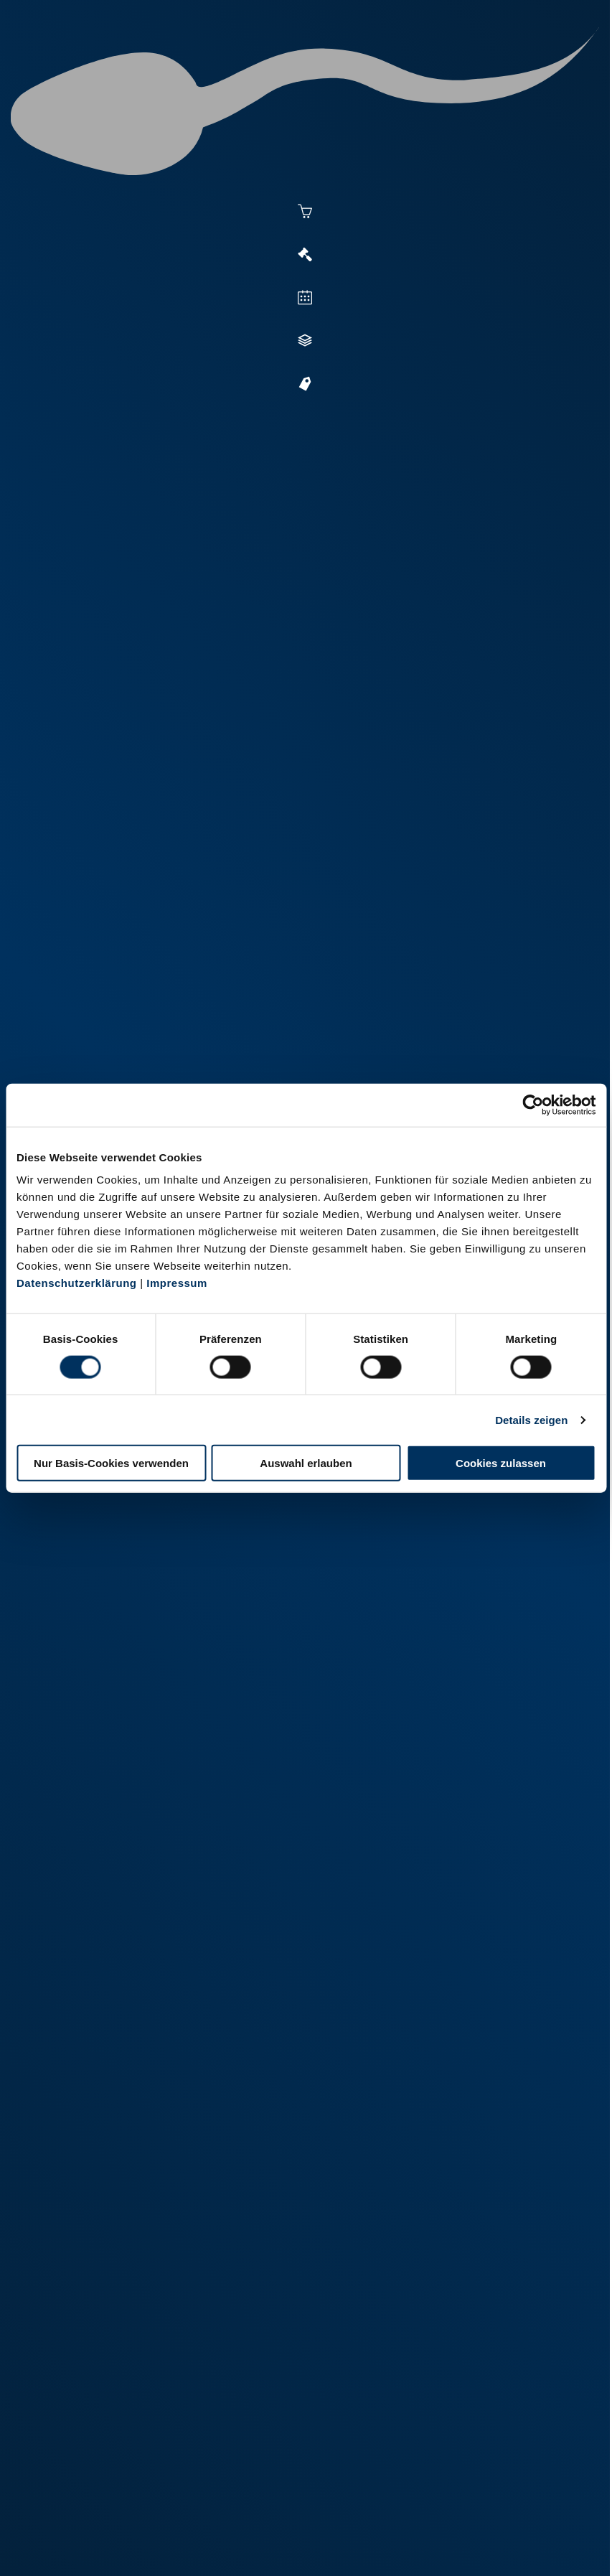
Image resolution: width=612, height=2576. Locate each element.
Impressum (176, 1283)
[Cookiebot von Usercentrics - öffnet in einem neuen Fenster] (532, 1104)
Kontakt (247, 2545)
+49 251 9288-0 (119, 2299)
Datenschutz (182, 2545)
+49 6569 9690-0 (122, 2498)
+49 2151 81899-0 (124, 2399)
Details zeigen (531, 1419)
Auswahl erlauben (306, 1463)
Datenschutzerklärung (77, 1283)
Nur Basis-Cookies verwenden (111, 1463)
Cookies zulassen (501, 1463)
